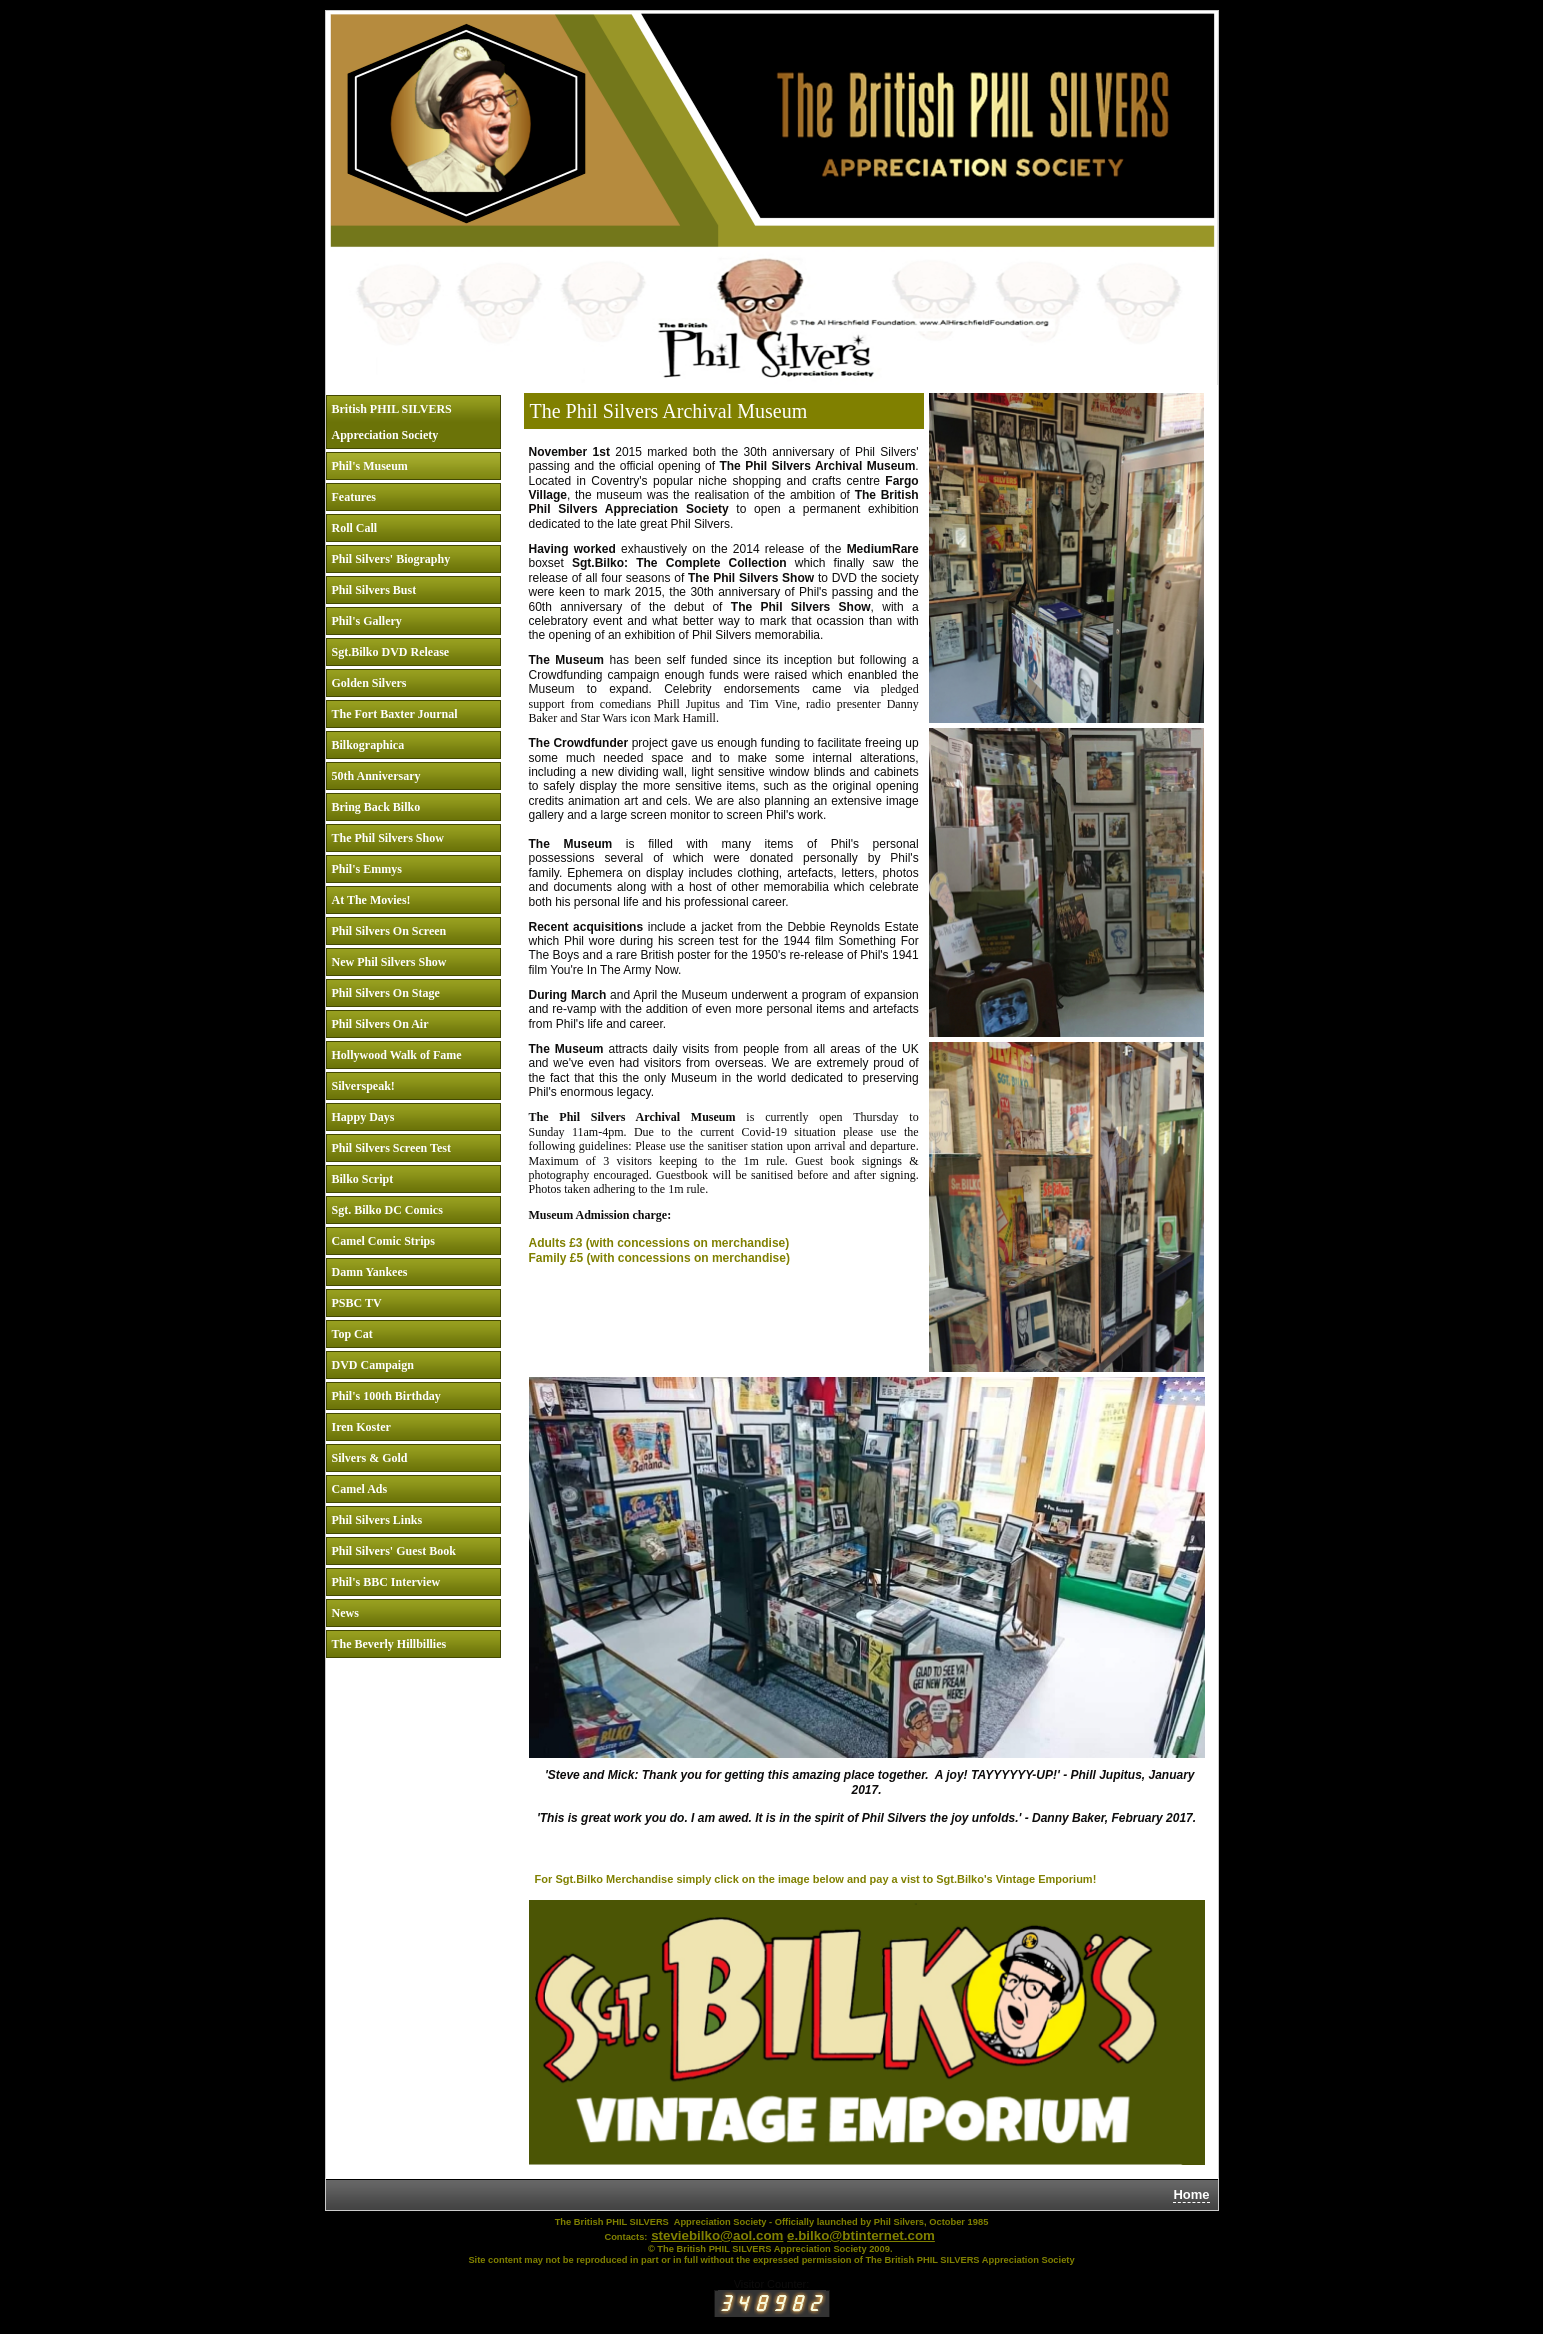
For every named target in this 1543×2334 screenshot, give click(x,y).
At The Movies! (371, 900)
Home (1191, 2194)
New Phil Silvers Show (389, 962)
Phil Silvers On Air (380, 1024)
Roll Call (355, 528)
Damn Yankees (370, 1272)
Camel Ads (360, 1489)
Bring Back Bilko (376, 807)
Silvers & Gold (370, 1458)
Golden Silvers (369, 683)
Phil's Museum (370, 466)
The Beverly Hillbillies (389, 1644)
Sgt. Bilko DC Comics (387, 1210)
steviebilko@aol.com (717, 2235)
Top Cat (352, 1334)
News (345, 1613)
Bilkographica (368, 745)
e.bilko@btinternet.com (861, 2235)
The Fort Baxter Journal (395, 714)
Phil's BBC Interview (386, 1582)
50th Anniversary (376, 776)
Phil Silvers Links (377, 1520)
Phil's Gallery (367, 621)
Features (354, 497)
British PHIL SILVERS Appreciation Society (392, 422)
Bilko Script (363, 1179)
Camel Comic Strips (383, 1241)
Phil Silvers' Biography (391, 559)
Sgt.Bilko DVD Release (391, 652)
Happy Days (363, 1117)
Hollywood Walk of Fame (397, 1055)
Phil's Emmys (367, 869)
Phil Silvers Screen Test (391, 1148)
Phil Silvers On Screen (389, 931)
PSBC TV (357, 1303)
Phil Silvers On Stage (386, 993)
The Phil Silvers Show (388, 838)
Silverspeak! (363, 1086)
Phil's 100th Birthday (386, 1396)
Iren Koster (361, 1427)
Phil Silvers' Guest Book (394, 1551)
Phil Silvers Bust (374, 590)
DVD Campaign (373, 1365)
